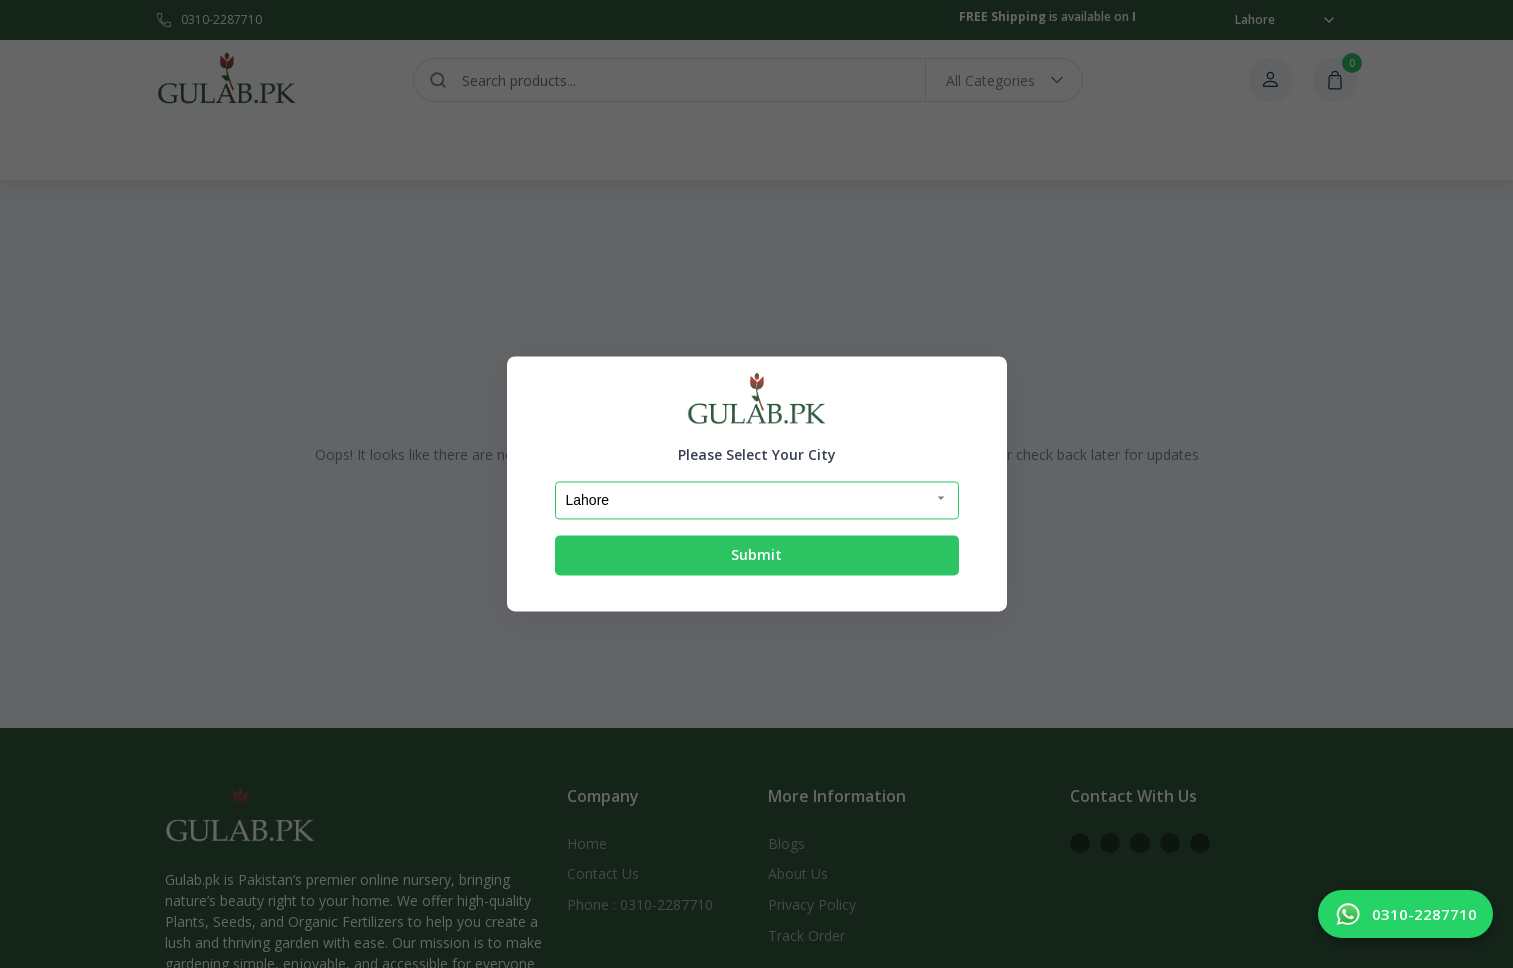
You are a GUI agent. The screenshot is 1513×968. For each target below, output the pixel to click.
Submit (756, 554)
